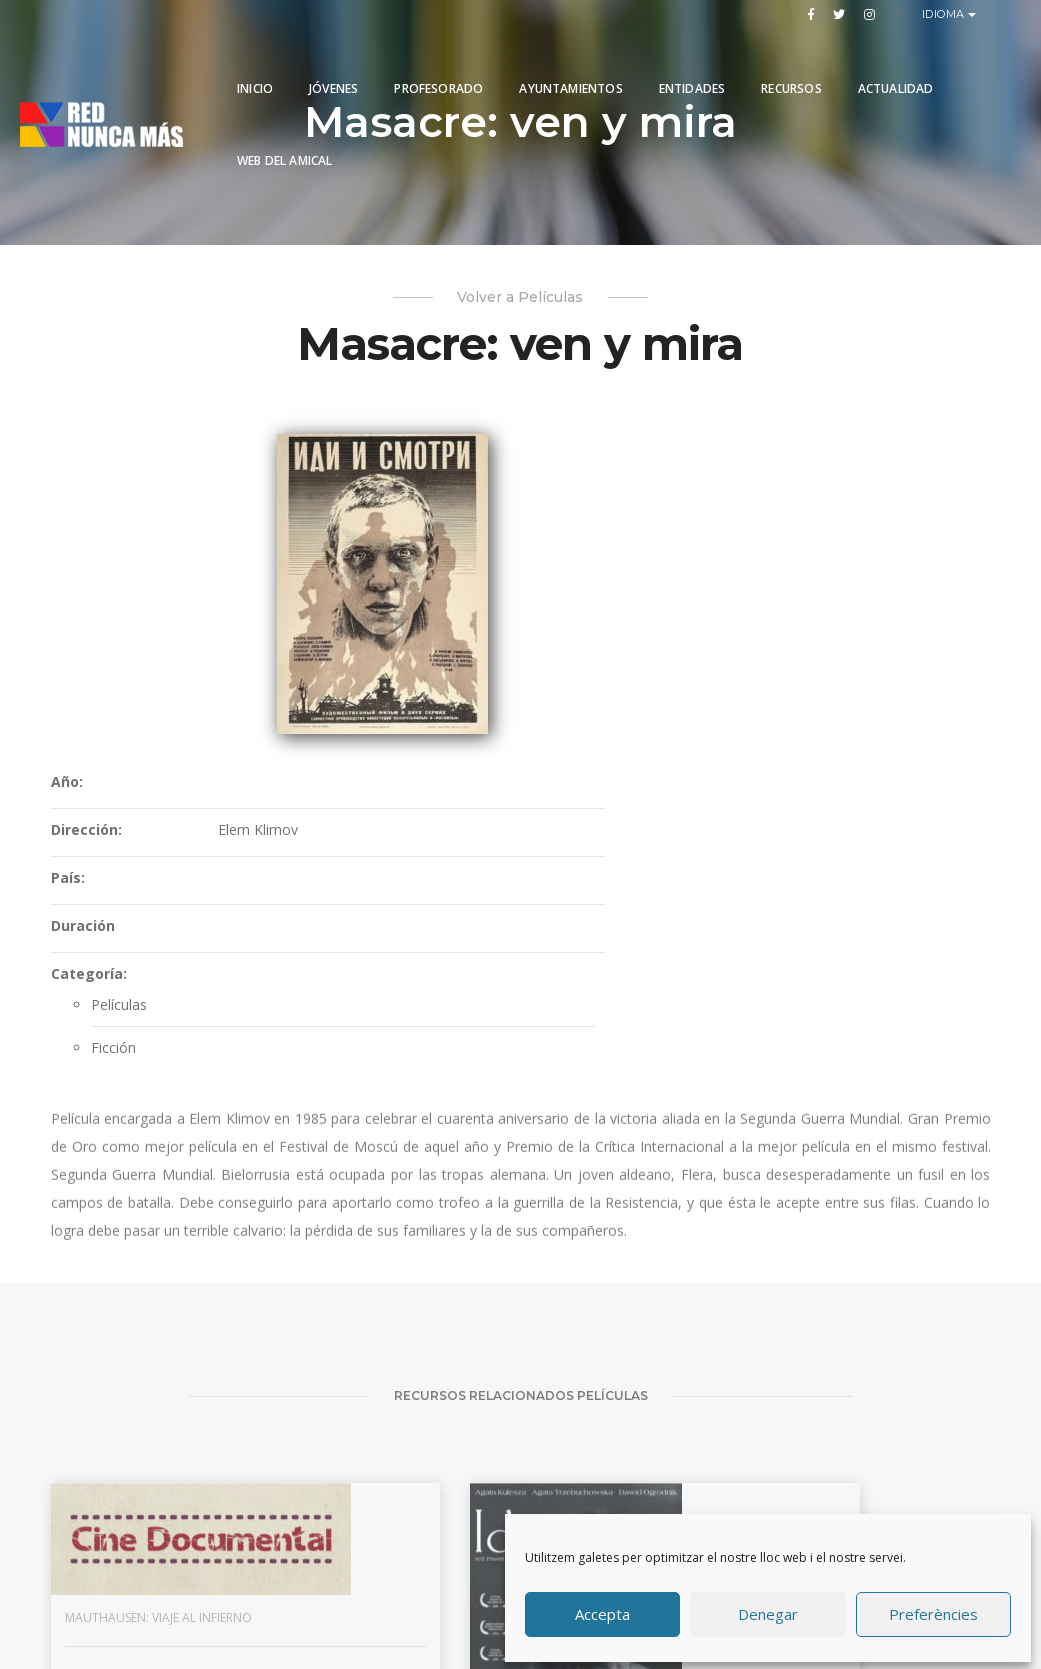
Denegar (768, 1612)
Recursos (791, 62)
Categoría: (493, 671)
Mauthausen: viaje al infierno (116, 1386)
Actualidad (896, 62)
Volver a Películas (520, 302)
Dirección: (490, 527)
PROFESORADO (438, 62)
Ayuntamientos (570, 62)
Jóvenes (333, 62)
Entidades (692, 62)
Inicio (255, 62)
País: (472, 575)
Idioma (945, 14)
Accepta (602, 1612)
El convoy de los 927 (592, 1386)
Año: (471, 479)
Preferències (933, 1612)
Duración (487, 623)
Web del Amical (285, 134)
